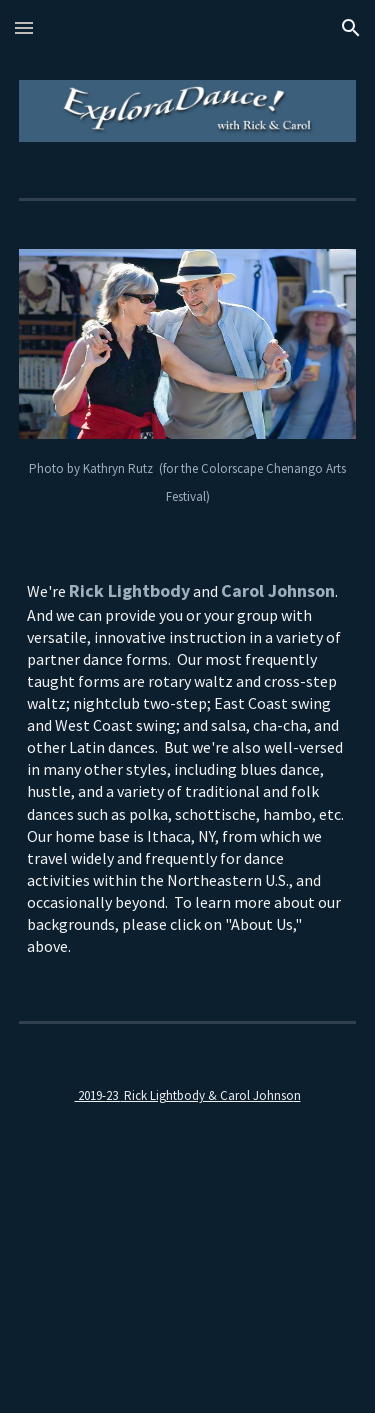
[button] (24, 27)
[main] (188, 481)
